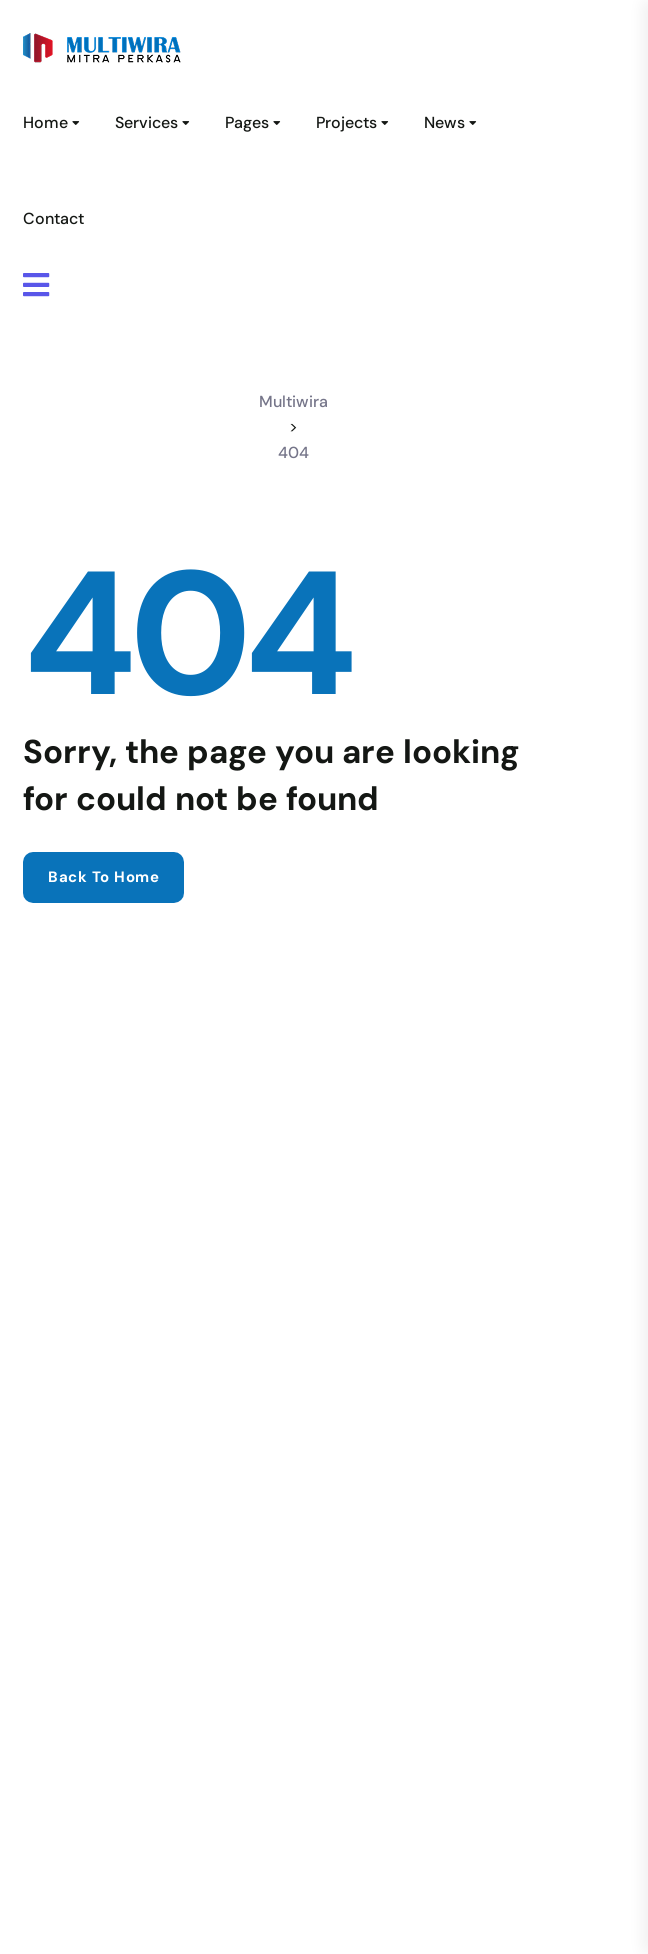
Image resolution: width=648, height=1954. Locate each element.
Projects (346, 122)
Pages (247, 122)
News (444, 122)
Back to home (103, 877)
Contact (53, 218)
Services (146, 122)
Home (45, 122)
